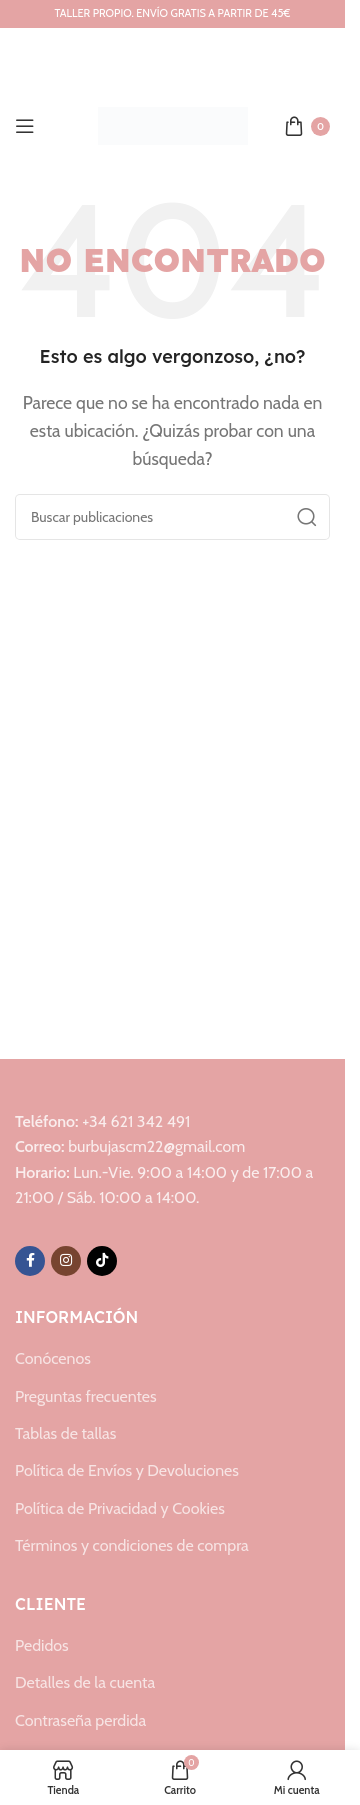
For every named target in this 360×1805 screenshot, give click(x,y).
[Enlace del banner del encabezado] (172, 14)
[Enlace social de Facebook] (30, 1261)
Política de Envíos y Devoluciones (127, 1470)
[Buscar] (172, 517)
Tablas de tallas (65, 1433)
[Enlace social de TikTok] (102, 1261)
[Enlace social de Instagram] (66, 1261)
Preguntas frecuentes (86, 1396)
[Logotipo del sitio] (173, 124)
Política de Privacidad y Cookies (120, 1508)
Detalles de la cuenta (85, 1682)
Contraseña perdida (80, 1720)
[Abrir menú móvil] (25, 126)
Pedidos (42, 1645)
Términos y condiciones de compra (132, 1545)
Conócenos (53, 1358)
